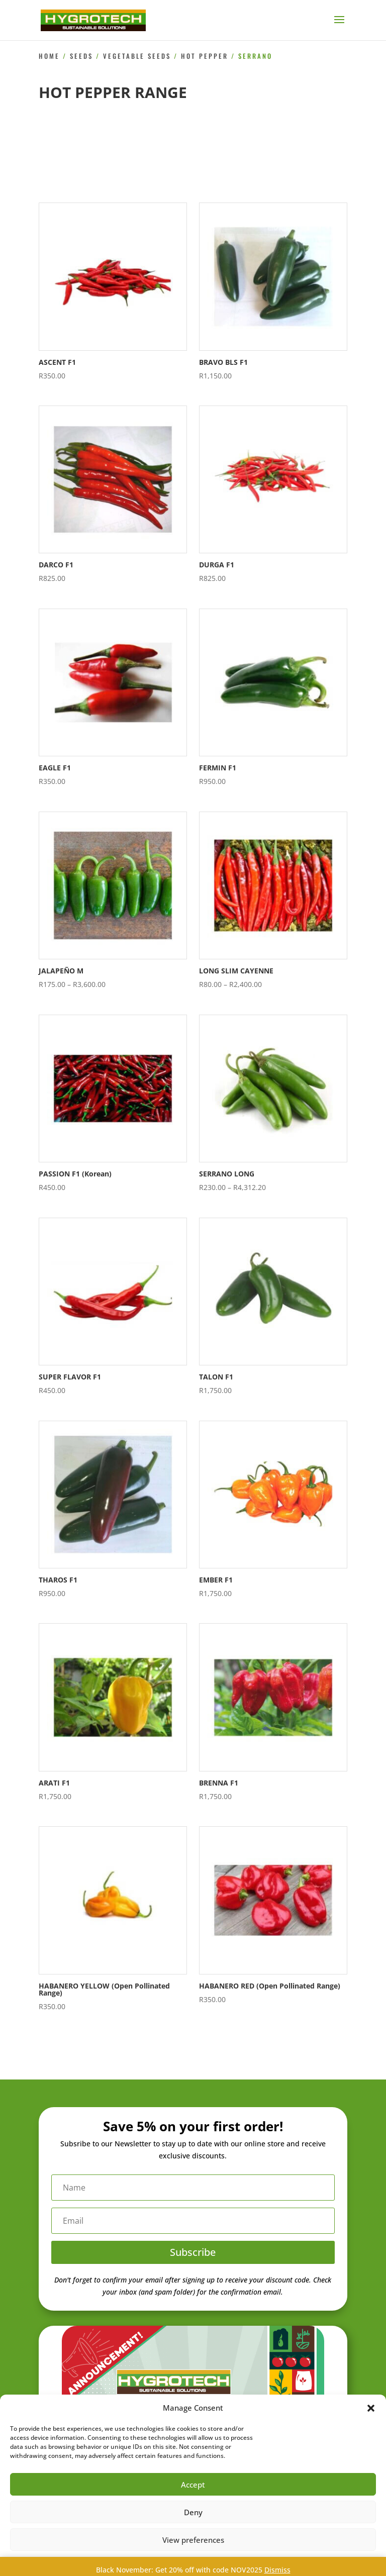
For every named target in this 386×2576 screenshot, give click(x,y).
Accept (193, 2485)
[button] (371, 2408)
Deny (193, 2512)
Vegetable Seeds (137, 56)
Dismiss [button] (277, 2569)
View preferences (193, 2540)
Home (49, 56)
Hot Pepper (204, 56)
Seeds (81, 56)
